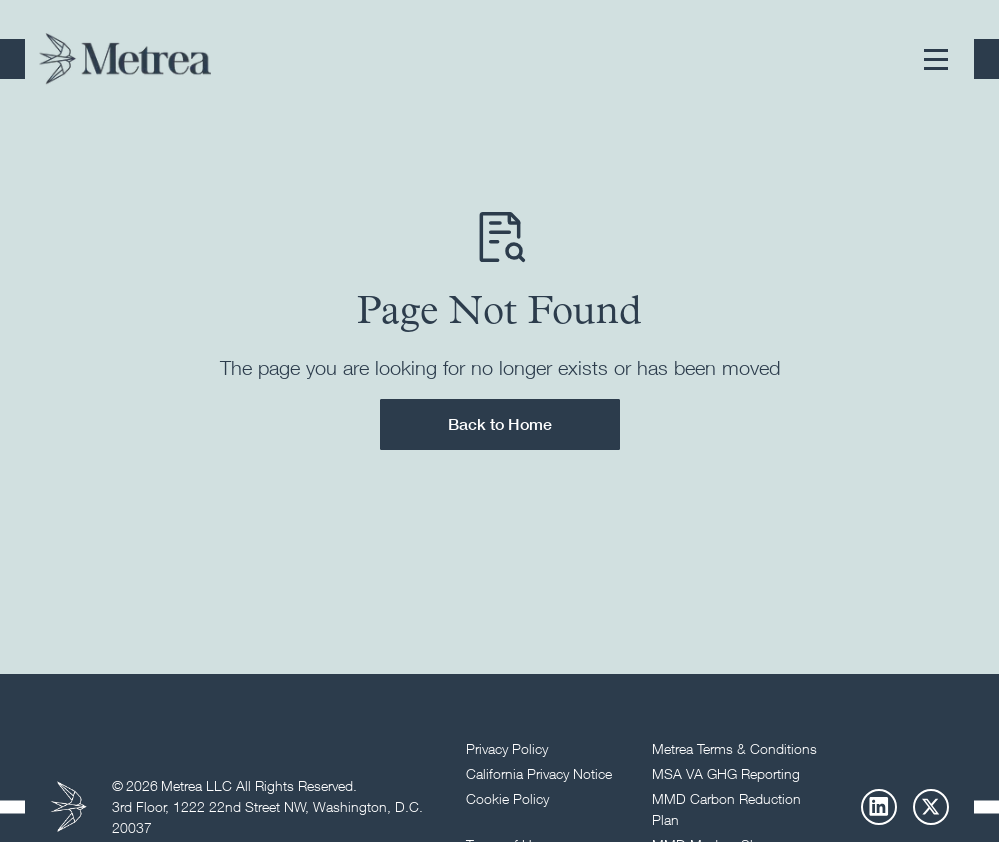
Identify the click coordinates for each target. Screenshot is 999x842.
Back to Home (500, 424)
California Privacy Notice (539, 773)
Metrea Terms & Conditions (734, 748)
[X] (931, 807)
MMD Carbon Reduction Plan (726, 809)
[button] (936, 59)
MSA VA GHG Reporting (726, 773)
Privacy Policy (507, 748)
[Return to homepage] (125, 59)
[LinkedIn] (879, 807)
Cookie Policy (507, 798)
